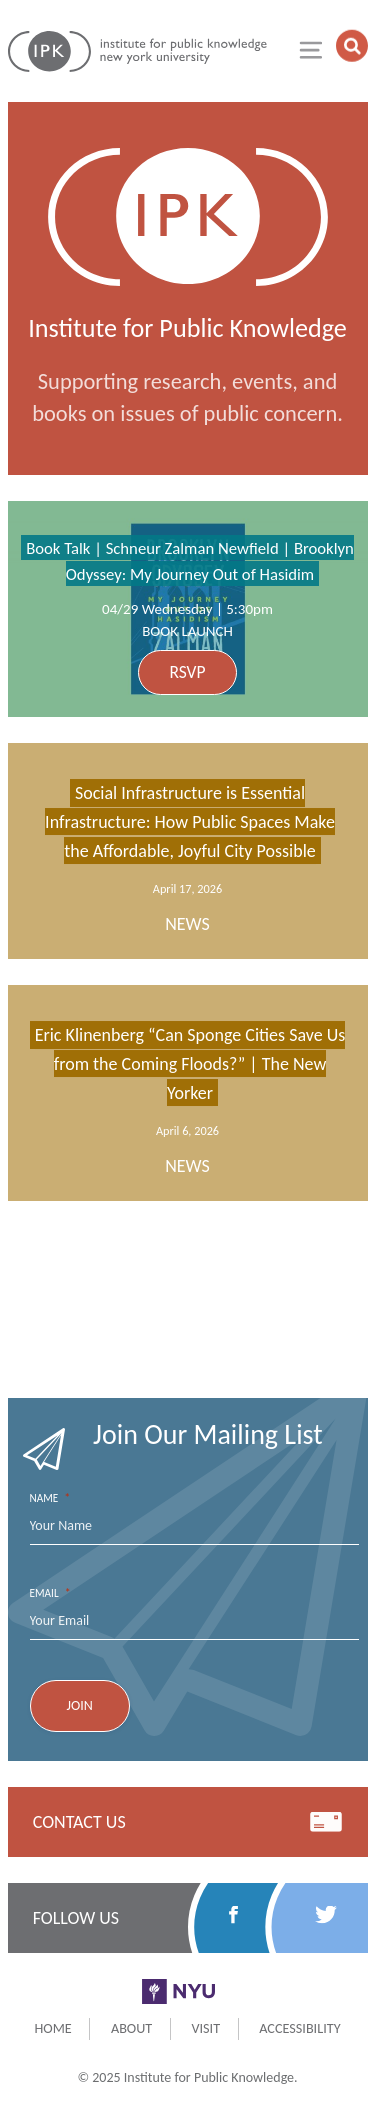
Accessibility (299, 2028)
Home (52, 2028)
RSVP (187, 672)
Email (50, 1593)
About (131, 2028)
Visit (205, 2028)
